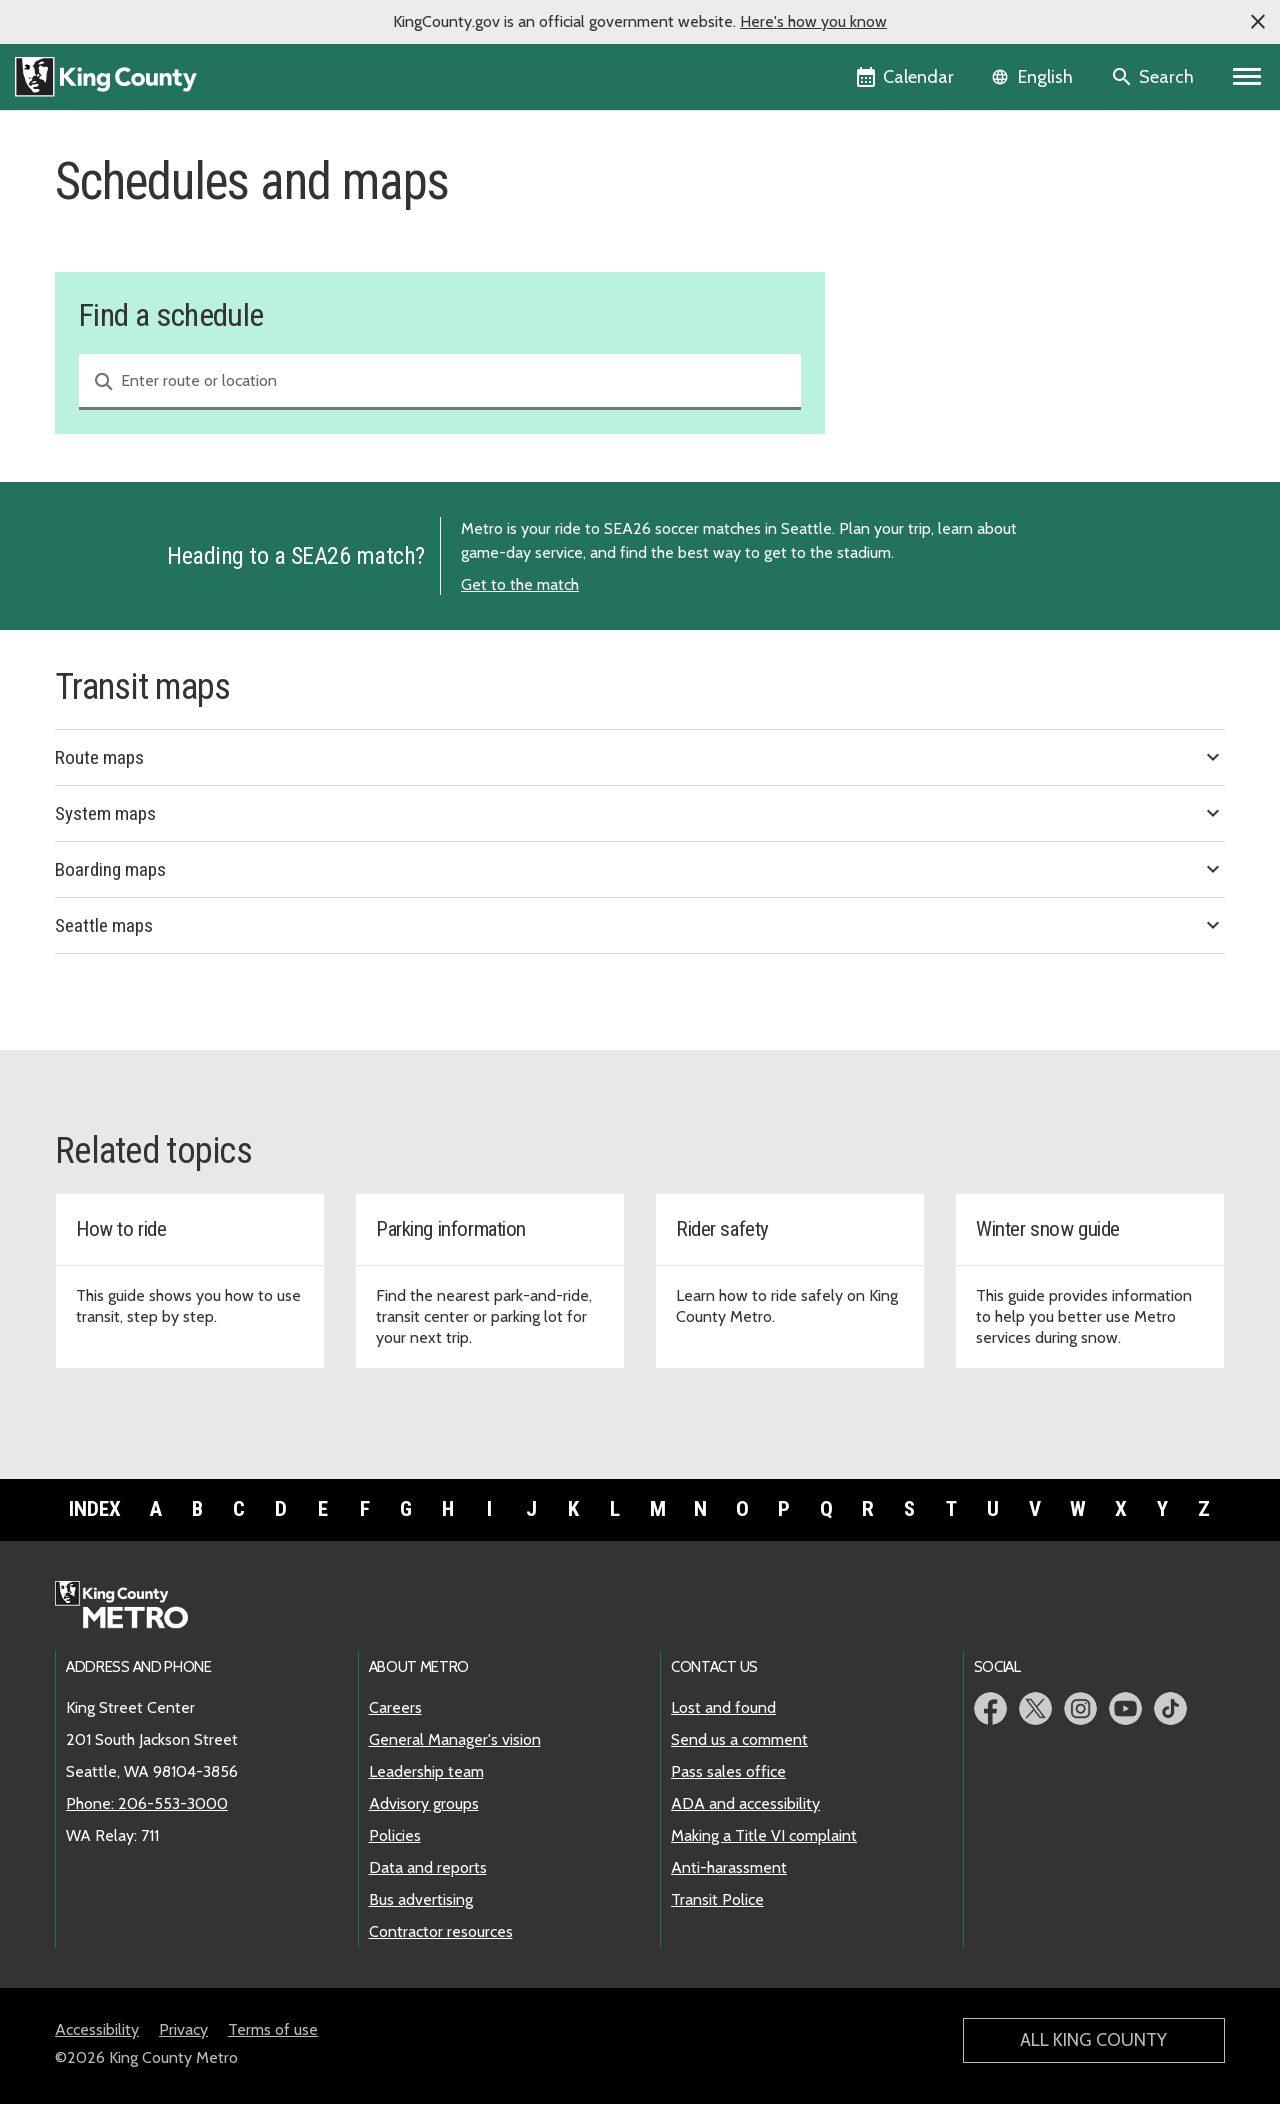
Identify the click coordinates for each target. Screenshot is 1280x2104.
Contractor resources (441, 1931)
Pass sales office (728, 1771)
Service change (918, 239)
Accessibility (97, 2029)
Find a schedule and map (957, 207)
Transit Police (717, 1899)
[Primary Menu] (1247, 77)
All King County (1093, 2040)
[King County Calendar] (906, 77)
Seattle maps (640, 925)
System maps (640, 813)
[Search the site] (1154, 77)
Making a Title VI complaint (764, 1835)
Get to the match (520, 584)
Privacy (183, 2029)
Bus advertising (421, 1899)
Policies (395, 1835)
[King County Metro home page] (132, 1606)
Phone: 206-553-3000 (147, 1803)
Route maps (640, 757)
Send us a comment (739, 1739)
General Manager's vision (455, 1739)
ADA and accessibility (745, 1803)
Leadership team (426, 1771)
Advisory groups (424, 1803)
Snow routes (910, 303)
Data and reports (428, 1867)
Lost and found (723, 1707)
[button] (1258, 22)
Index (95, 1509)
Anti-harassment (729, 1867)
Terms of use (273, 2029)
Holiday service (919, 271)
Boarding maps (640, 869)
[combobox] (440, 382)
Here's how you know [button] (813, 21)
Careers (395, 1707)
